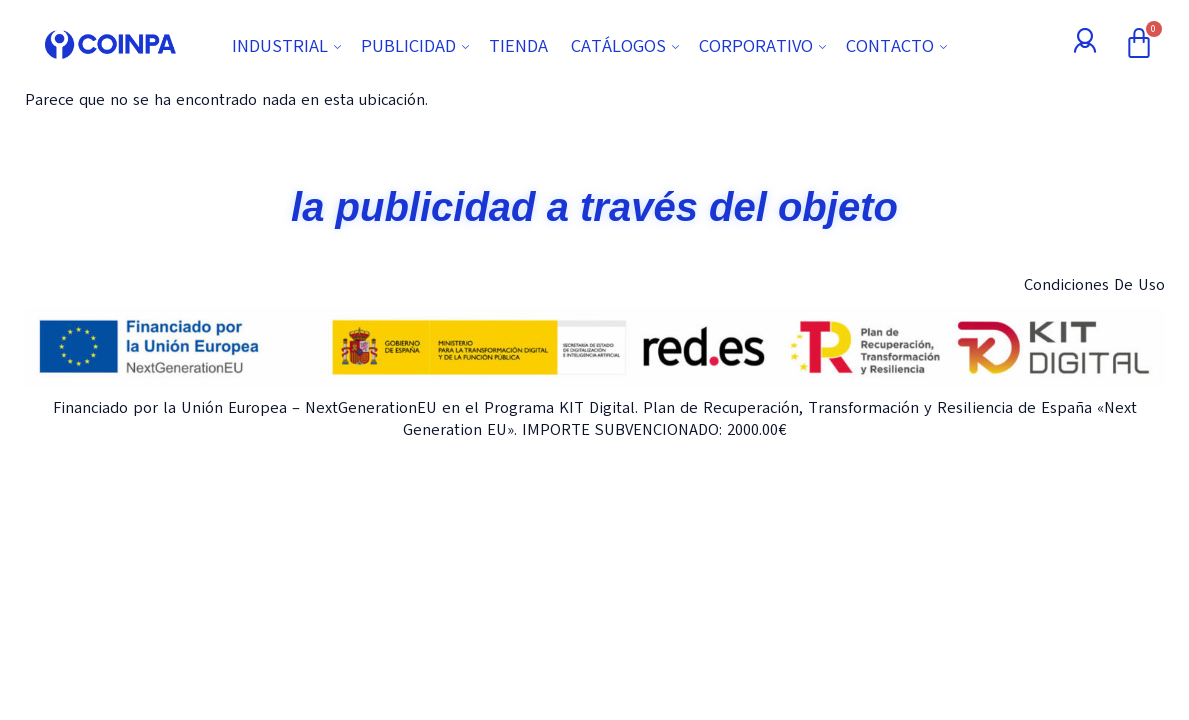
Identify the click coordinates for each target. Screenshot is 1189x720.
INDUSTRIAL (289, 46)
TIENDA (518, 46)
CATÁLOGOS (627, 46)
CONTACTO (899, 46)
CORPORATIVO (765, 46)
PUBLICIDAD (417, 46)
